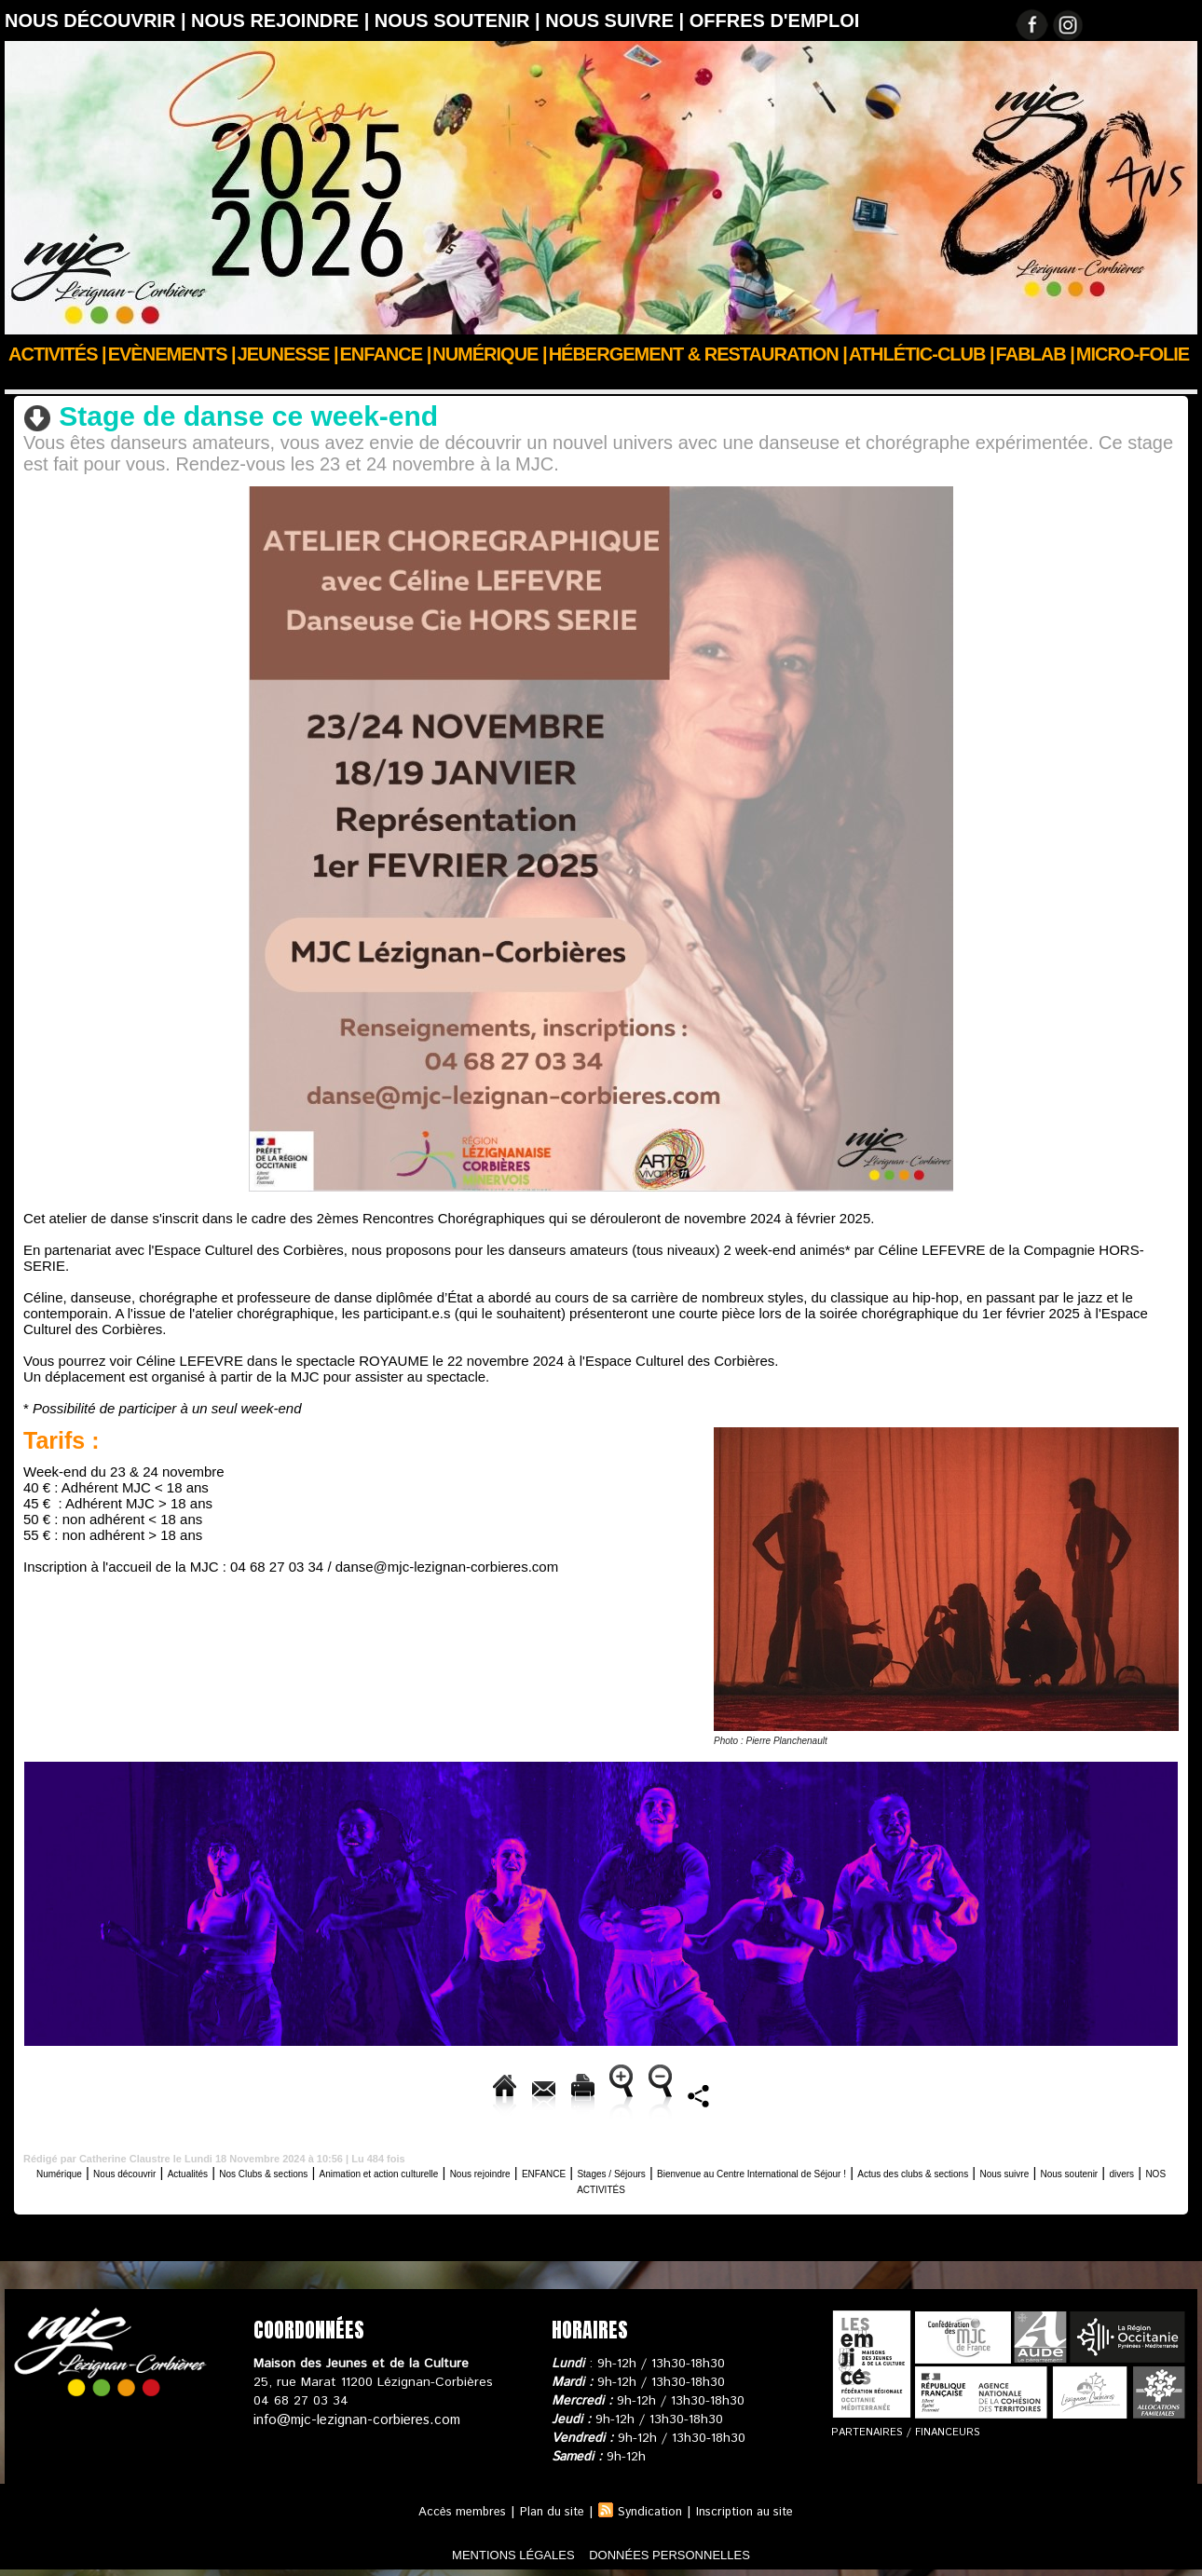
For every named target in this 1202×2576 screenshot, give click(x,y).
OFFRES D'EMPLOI (775, 20)
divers (752, 2185)
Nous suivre (587, 2185)
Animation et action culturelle (533, 2169)
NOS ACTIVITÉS (834, 2185)
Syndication (652, 2509)
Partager (1006, 2092)
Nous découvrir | (98, 20)
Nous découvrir (113, 379)
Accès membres (450, 2509)
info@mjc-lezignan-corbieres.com (351, 2416)
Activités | (57, 354)
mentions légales (483, 2551)
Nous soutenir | (460, 20)
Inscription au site (755, 2509)
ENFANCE (769, 2169)
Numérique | (489, 354)
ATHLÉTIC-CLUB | (921, 354)
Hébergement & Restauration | (698, 354)
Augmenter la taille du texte (654, 2092)
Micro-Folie (1132, 354)
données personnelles (697, 2551)
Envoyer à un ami (311, 2092)
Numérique (78, 2169)
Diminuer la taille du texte (860, 2092)
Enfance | (385, 354)
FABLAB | (1035, 354)
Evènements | (172, 354)
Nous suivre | (617, 20)
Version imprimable (467, 2092)
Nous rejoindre (679, 2169)
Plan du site (548, 2509)
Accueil (26, 379)
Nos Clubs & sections (366, 2169)
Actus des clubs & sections (456, 2185)
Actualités (257, 2169)
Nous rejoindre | (283, 20)
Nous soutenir (678, 2185)
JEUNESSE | (288, 354)
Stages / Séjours (864, 2169)
